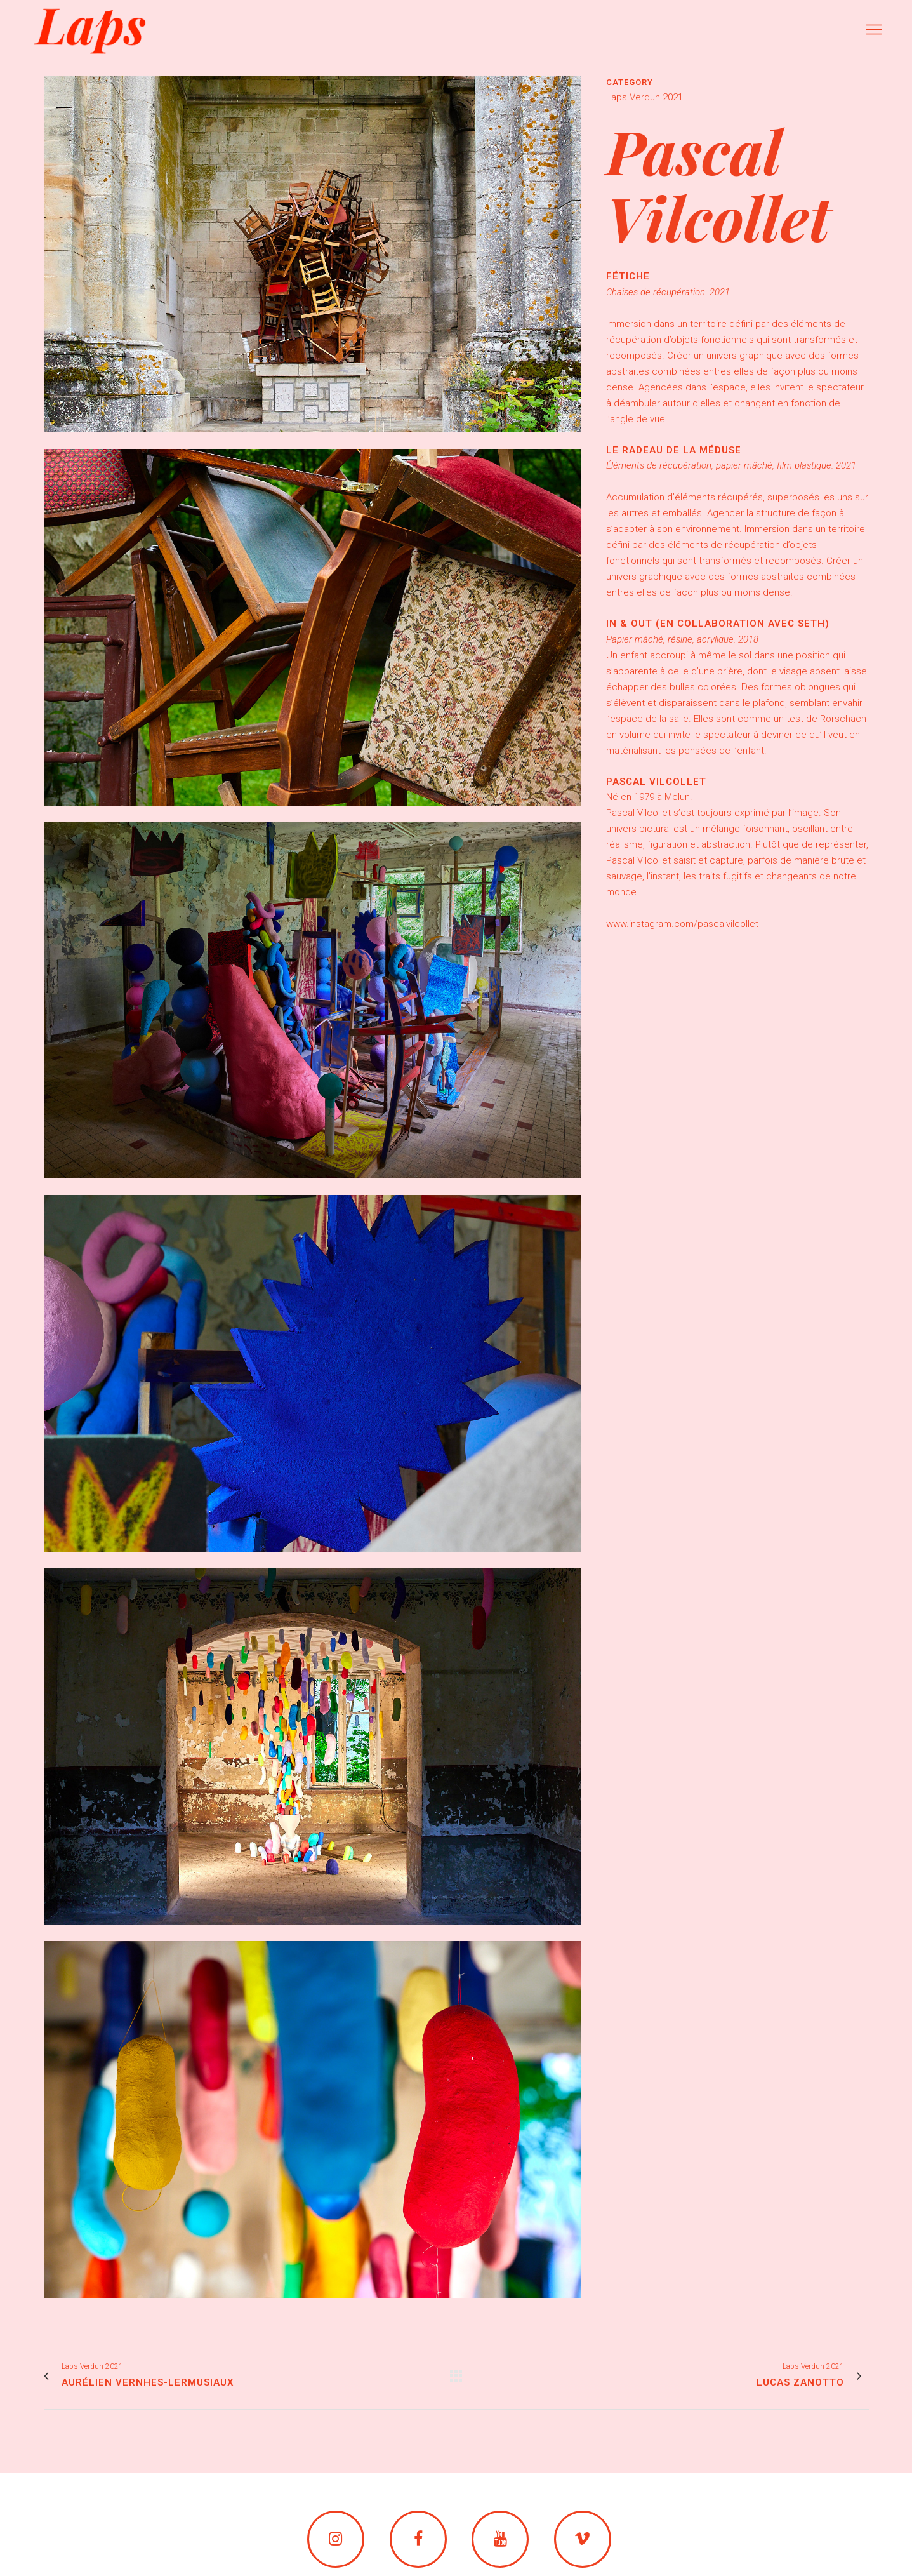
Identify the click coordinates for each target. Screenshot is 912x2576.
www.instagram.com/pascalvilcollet (682, 924)
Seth (811, 623)
